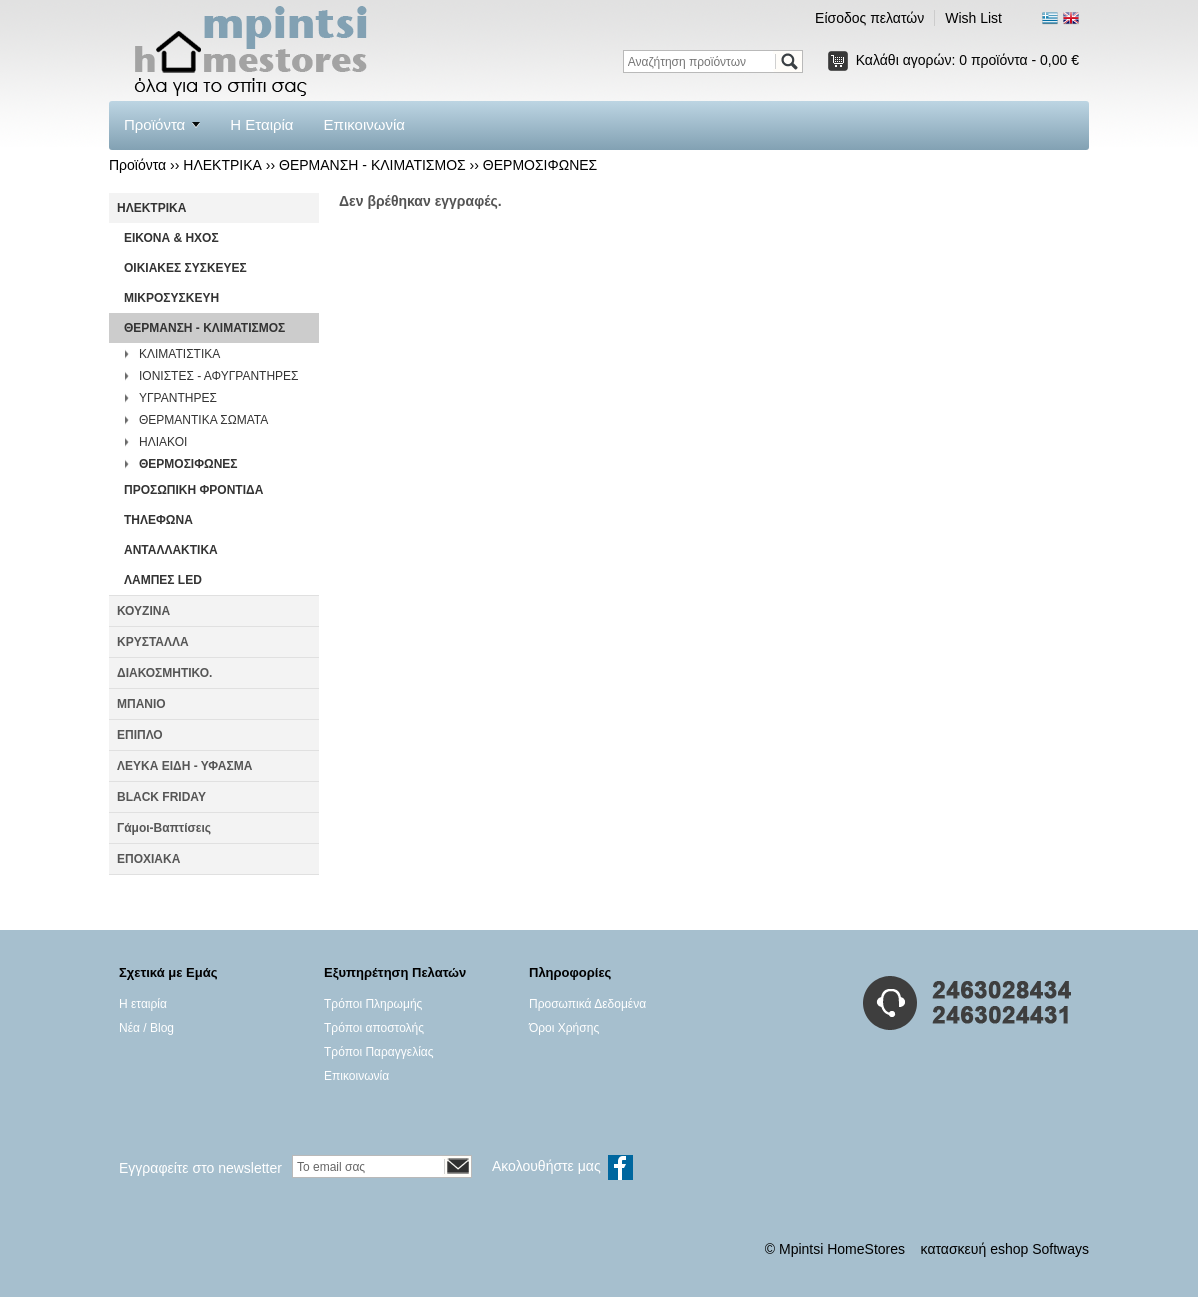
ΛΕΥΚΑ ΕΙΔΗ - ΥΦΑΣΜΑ (184, 766)
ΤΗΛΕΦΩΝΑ (158, 520)
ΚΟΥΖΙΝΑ (143, 611)
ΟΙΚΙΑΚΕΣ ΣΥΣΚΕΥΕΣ (185, 268)
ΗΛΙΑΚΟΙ (163, 442)
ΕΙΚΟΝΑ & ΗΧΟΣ (171, 238)
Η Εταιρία (261, 124)
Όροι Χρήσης (564, 1028)
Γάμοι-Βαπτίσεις (164, 828)
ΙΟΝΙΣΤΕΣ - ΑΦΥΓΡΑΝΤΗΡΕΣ (219, 376)
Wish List (973, 18)
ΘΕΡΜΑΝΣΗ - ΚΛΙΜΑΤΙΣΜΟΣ (372, 165)
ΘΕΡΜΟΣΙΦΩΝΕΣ (540, 165)
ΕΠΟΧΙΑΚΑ (148, 859)
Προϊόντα (154, 124)
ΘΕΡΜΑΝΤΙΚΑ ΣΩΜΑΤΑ (203, 420)
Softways (1060, 1249)
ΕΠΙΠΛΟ (140, 735)
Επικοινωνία (364, 124)
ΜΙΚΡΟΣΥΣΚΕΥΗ (171, 298)
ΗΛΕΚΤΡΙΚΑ (222, 165)
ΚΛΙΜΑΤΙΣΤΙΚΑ (179, 354)
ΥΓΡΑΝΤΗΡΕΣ (178, 398)
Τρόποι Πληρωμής (373, 1004)
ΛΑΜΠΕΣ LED (163, 580)
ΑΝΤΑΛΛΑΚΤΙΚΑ (171, 550)
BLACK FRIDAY (161, 797)
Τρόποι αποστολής (374, 1028)
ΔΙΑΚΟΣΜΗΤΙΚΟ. (164, 673)
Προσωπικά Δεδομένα (587, 1004)
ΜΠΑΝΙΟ (141, 704)
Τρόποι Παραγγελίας (379, 1052)
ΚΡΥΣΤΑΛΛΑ (153, 642)
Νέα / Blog (146, 1028)
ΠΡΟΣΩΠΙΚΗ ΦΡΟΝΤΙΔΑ (193, 490)
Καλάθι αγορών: (967, 60)
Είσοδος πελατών (869, 18)
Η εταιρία (143, 1004)
